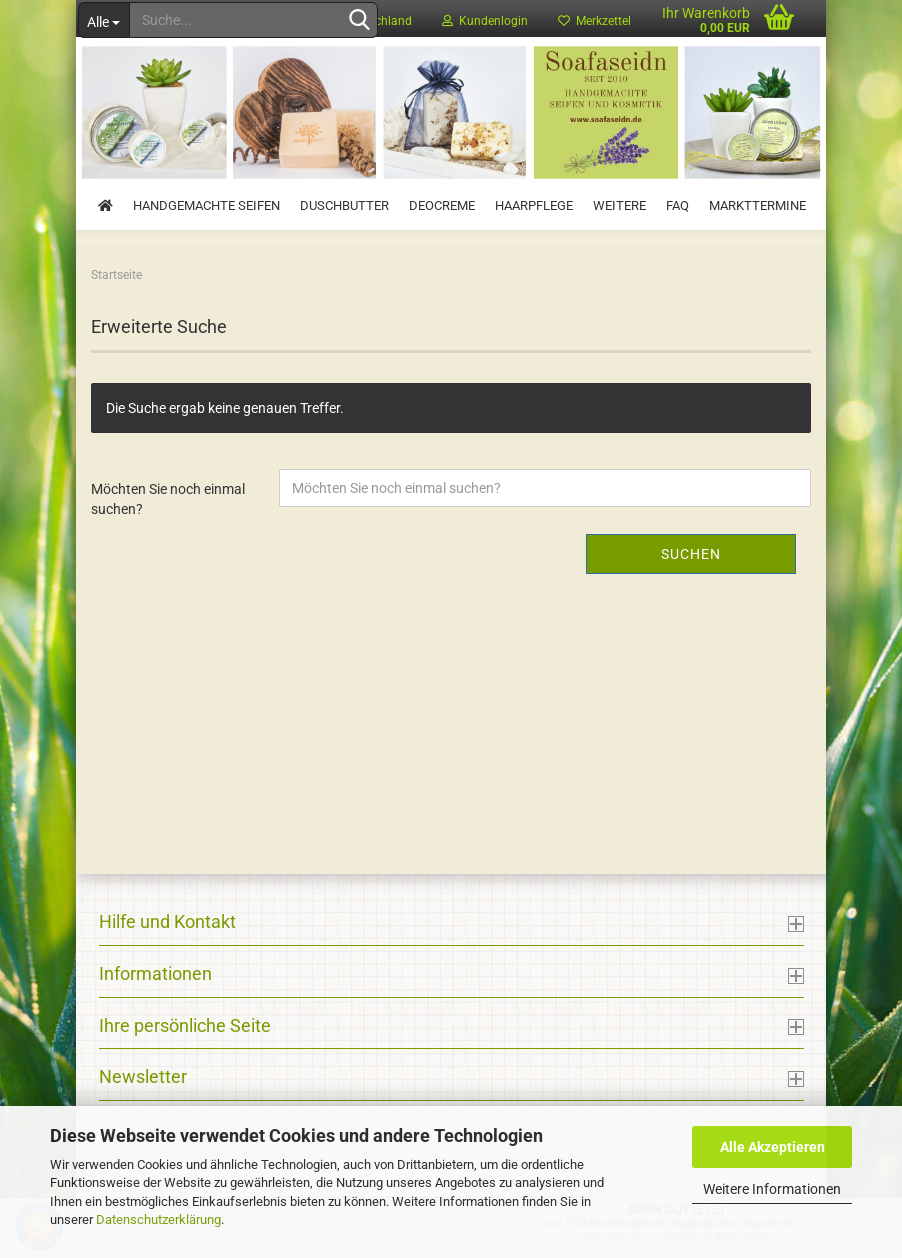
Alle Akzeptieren (772, 1147)
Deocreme (442, 205)
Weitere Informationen (772, 1189)
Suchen (691, 554)
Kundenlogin (485, 21)
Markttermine (757, 205)
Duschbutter (344, 205)
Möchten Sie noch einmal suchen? (168, 499)
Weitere (619, 205)
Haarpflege (534, 205)
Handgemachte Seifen (206, 205)
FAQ (677, 205)
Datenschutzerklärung (158, 1219)
